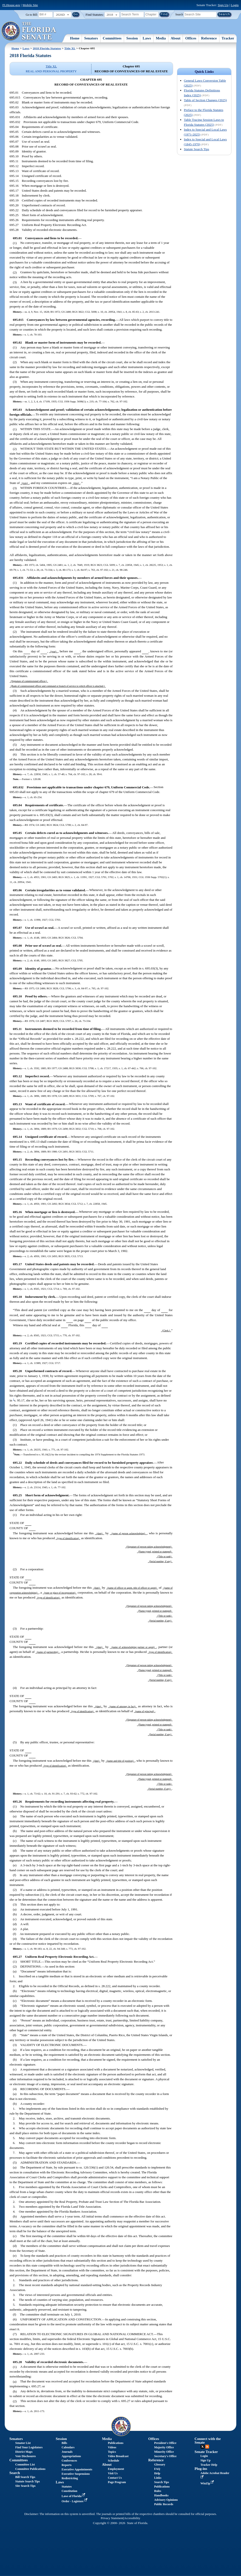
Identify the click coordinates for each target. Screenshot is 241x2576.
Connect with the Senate (208, 2440)
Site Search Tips (25, 2486)
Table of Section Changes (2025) (205, 100)
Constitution (69, 2491)
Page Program (117, 2482)
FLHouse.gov (11, 5)
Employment (116, 2469)
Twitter (202, 2447)
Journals (67, 2451)
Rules (157, 2491)
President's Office (165, 2443)
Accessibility (132, 2518)
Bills (64, 2443)
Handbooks (161, 2495)
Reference (209, 38)
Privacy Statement (112, 2518)
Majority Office (164, 2447)
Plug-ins (201, 2469)
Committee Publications (30, 2469)
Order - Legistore (75, 2501)
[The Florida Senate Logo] (29, 31)
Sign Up (223, 5)
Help (157, 2473)
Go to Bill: (32, 14)
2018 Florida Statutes (47, 48)
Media (161, 38)
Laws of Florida (74, 2496)
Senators (91, 38)
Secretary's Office (165, 2456)
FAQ (157, 2469)
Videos (112, 2447)
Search (179, 14)
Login (235, 5)
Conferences (69, 2460)
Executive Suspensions (76, 2474)
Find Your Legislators (28, 2447)
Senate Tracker (206, 2452)
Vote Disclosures (25, 2456)
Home (74, 38)
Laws (147, 38)
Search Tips (161, 2482)
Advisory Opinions (166, 2500)
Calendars (68, 2447)
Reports (67, 2465)
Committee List (25, 2464)
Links (157, 2477)
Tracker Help (209, 2464)
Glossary (159, 2464)
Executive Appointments (77, 2469)
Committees (112, 38)
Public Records (163, 2504)
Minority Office (164, 2451)
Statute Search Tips (196, 149)
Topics (112, 2451)
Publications (115, 2443)
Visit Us (113, 2473)
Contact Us (115, 2477)
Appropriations (71, 2456)
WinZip (208, 2483)
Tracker (228, 38)
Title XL (70, 48)
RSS (207, 2447)
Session (132, 38)
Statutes (67, 2486)
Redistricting (70, 2478)
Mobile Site (30, 5)
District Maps (23, 2451)
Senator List (23, 2443)
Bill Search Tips (25, 2477)
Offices (190, 38)
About (175, 38)
